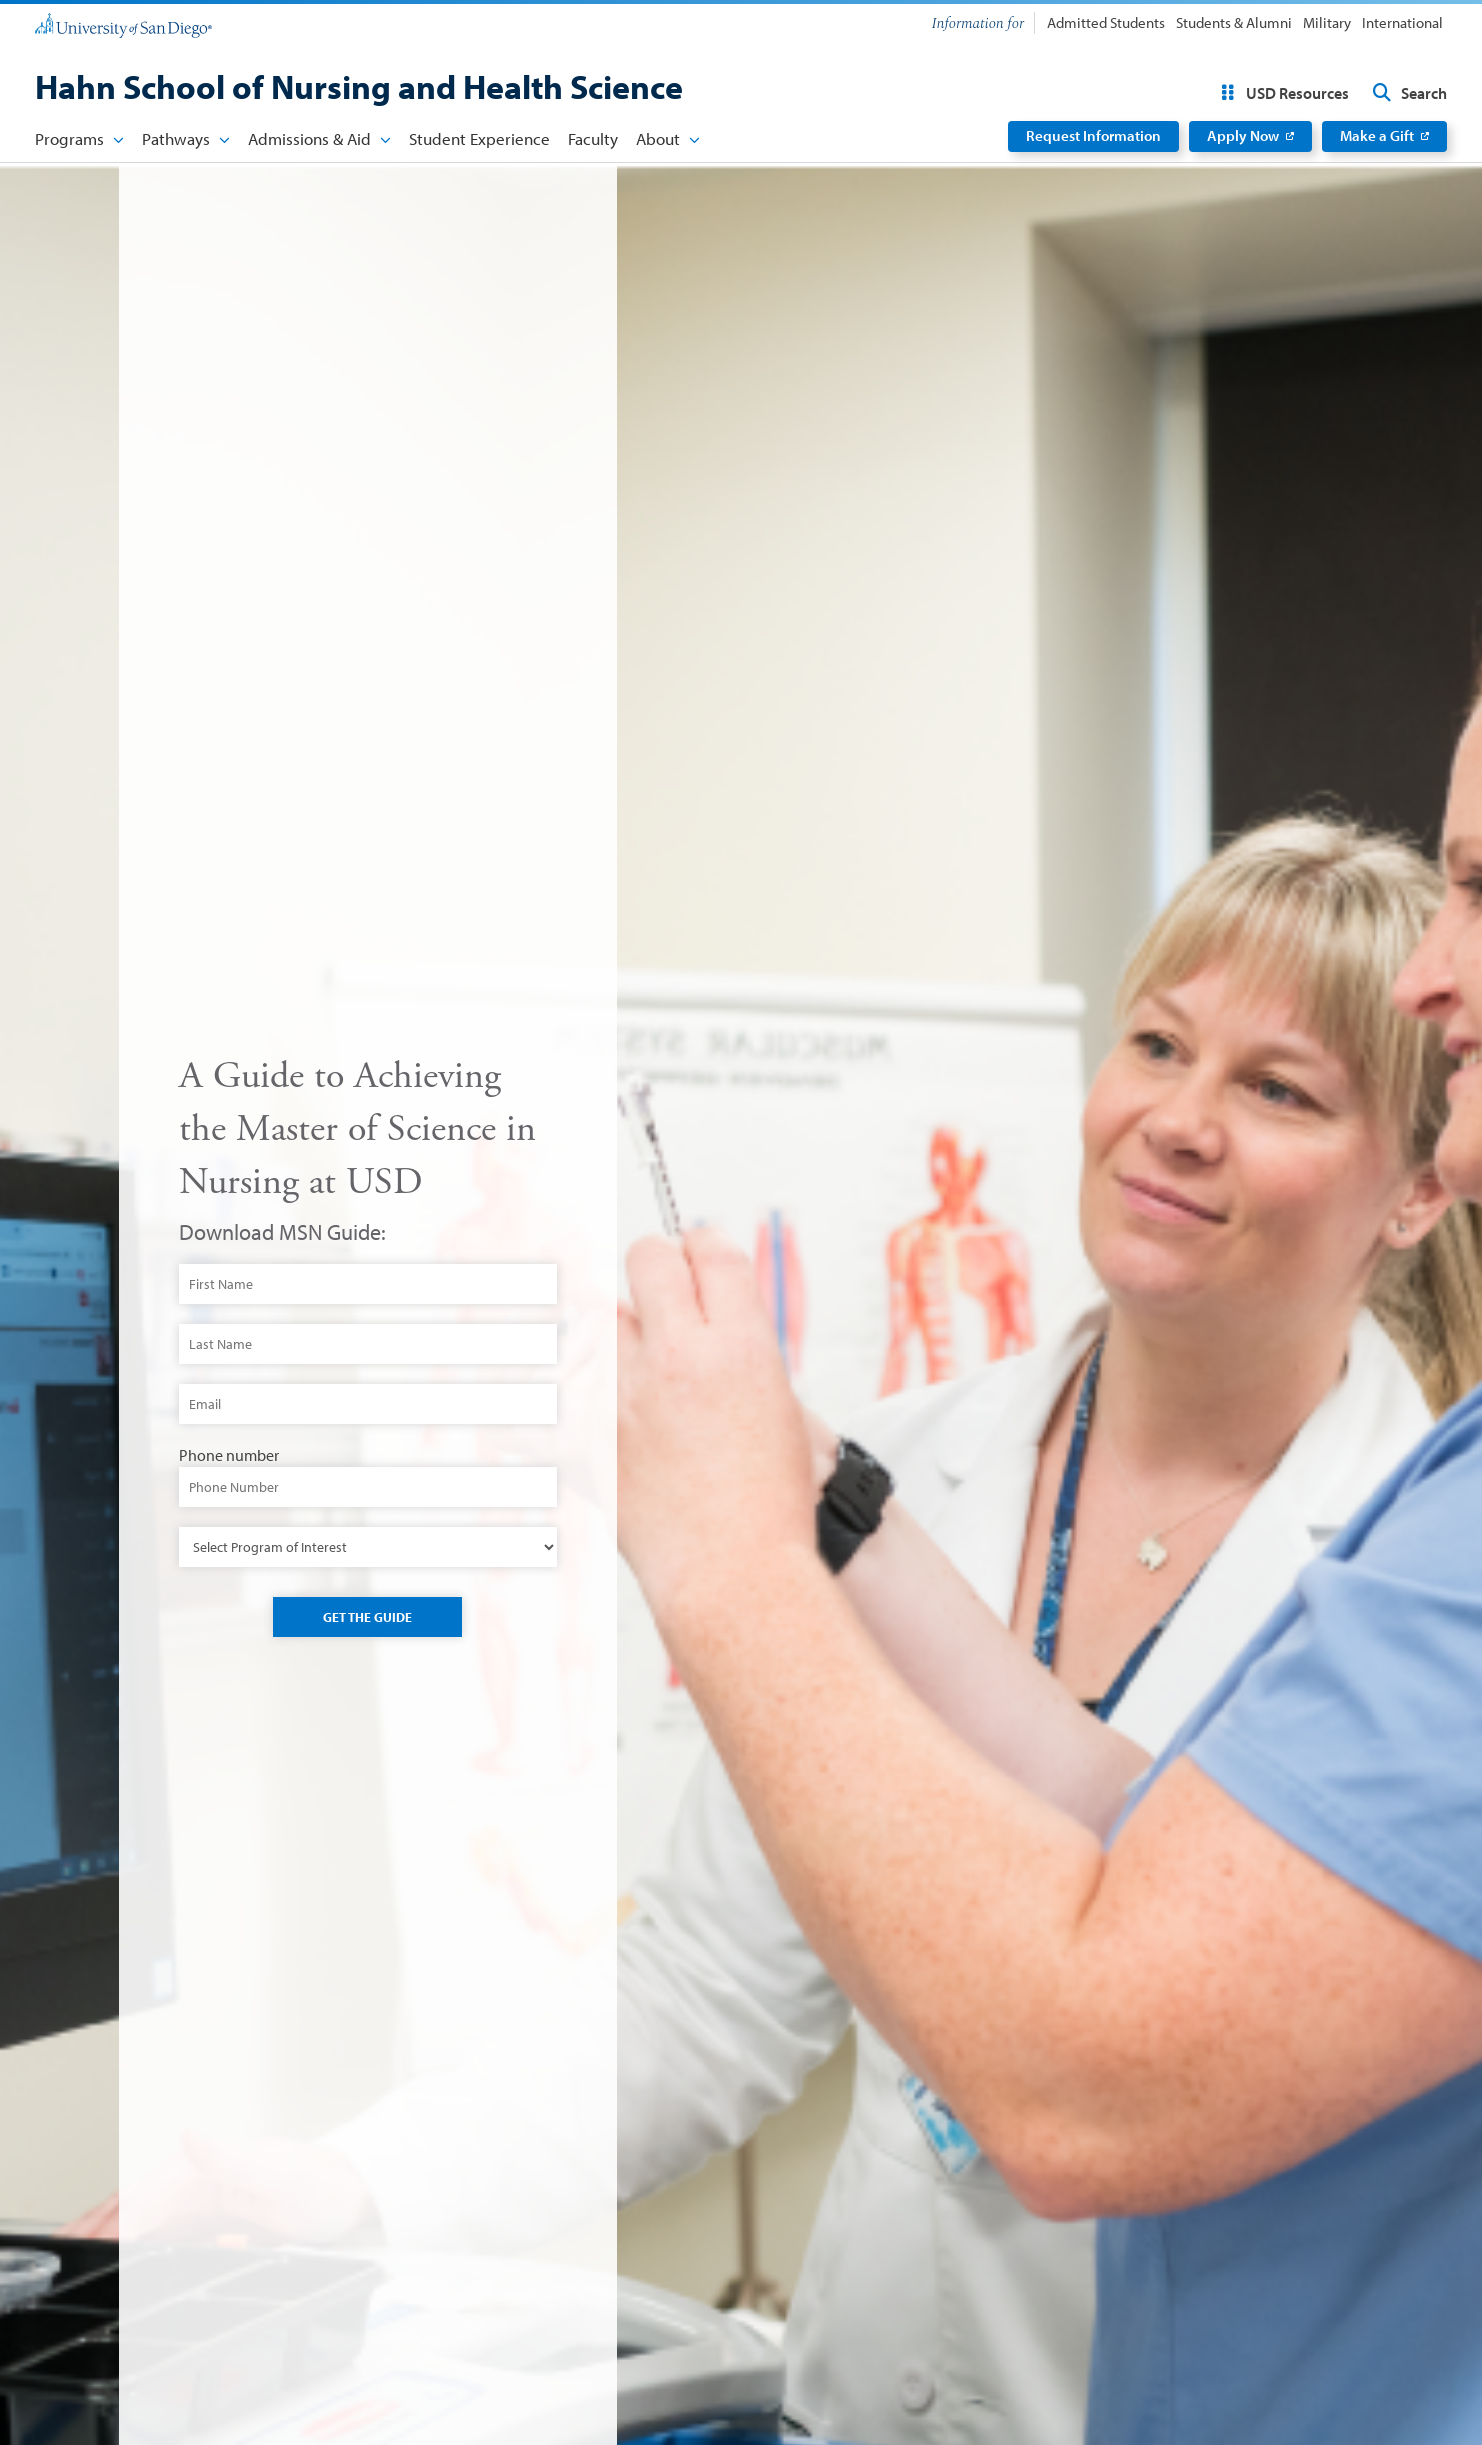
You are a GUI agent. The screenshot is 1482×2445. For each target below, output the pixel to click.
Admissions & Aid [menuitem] (309, 138)
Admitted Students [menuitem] (1106, 22)
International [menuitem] (1402, 22)
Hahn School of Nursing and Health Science (359, 86)
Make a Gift (1377, 135)
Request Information (1093, 135)
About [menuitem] (658, 138)
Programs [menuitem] (69, 138)
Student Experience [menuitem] (479, 138)
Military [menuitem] (1327, 22)
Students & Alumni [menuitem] (1234, 22)
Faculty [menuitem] (593, 138)
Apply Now (1243, 135)
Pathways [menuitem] (176, 138)
